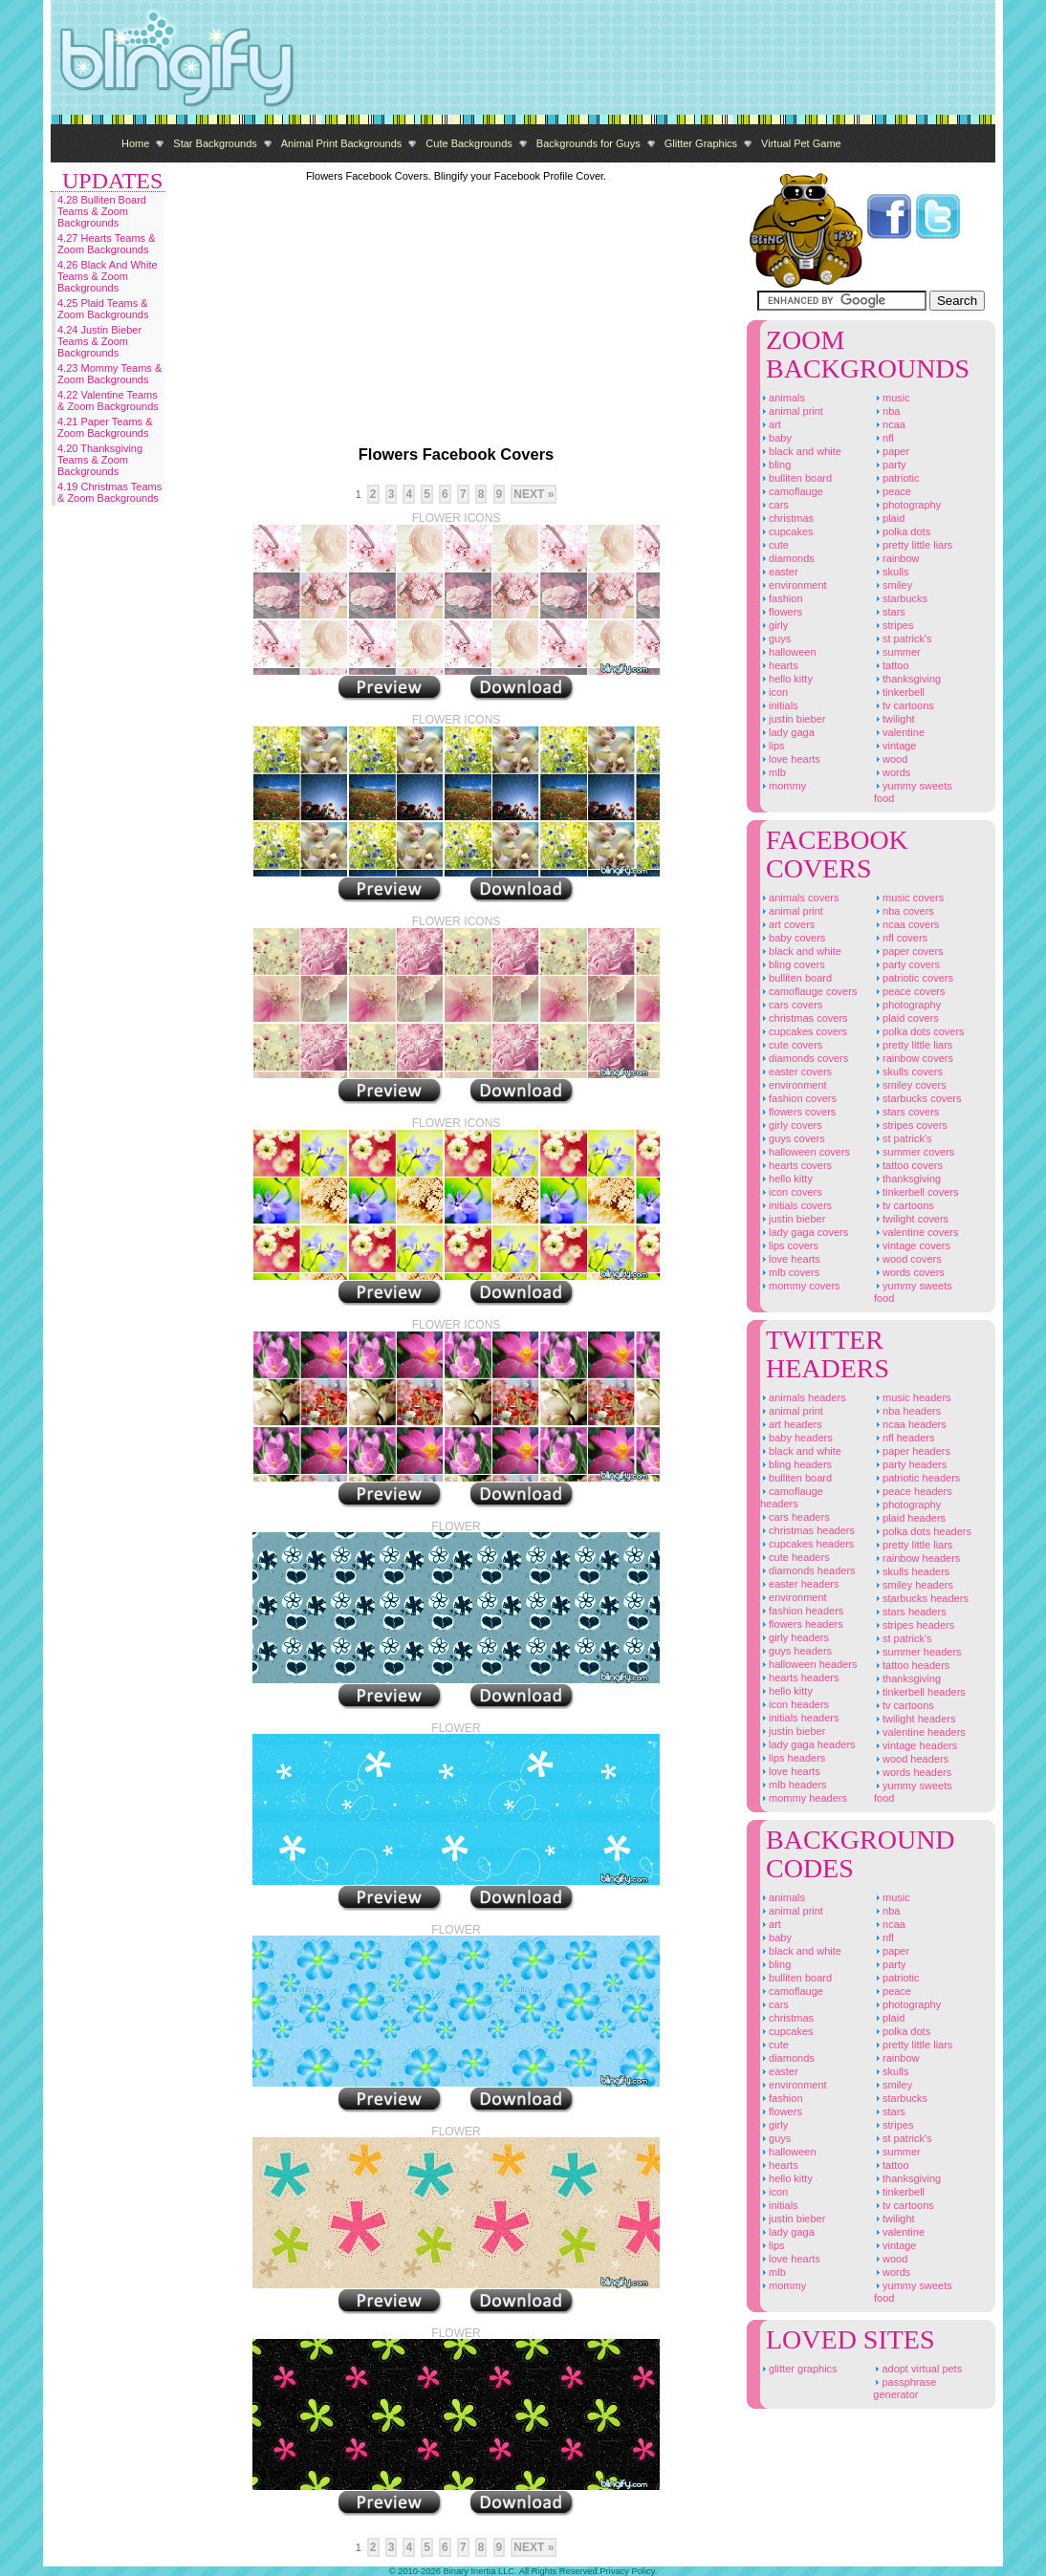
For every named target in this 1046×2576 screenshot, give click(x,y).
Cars (774, 504)
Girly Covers (791, 1125)
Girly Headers (794, 1637)
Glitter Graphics (701, 143)
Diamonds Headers (808, 1570)
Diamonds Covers (804, 1058)
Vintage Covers (912, 1245)
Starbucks (900, 598)
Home (135, 143)
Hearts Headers (799, 1677)
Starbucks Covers (918, 1098)
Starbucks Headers (921, 1598)
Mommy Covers (800, 1285)
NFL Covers (900, 937)
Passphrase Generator (904, 2388)
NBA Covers (904, 911)
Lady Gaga (787, 732)
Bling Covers (792, 964)
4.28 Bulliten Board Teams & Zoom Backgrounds (101, 211)
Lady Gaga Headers (808, 1744)
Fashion (781, 598)
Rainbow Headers (917, 1558)
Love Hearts (790, 759)
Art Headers (791, 1424)
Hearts (779, 665)
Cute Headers (795, 1557)
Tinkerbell (899, 692)
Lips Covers (789, 1245)
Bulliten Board (796, 478)
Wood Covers (908, 1259)
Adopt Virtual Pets (917, 2368)
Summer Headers (918, 1651)
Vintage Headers (915, 1745)
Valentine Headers (920, 1732)
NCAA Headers (910, 1424)
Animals (782, 397)
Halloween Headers (808, 1664)
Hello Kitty (786, 678)
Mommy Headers (803, 1798)
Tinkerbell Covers (916, 1192)
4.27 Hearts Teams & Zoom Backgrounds (106, 243)
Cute (774, 545)
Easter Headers (799, 1584)
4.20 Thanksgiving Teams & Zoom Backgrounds (99, 460)
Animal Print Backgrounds (342, 143)
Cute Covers (791, 1044)
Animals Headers (803, 1397)
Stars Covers (906, 1111)
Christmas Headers (807, 1530)
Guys (775, 638)
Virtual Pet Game (801, 143)
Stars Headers (910, 1611)
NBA (887, 411)
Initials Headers (799, 1717)
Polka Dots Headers (922, 1531)
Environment (793, 585)
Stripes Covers (911, 1125)
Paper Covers (909, 951)
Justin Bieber (792, 719)
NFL (884, 438)
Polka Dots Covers (919, 1031)
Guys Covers (792, 1138)
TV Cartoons (904, 705)
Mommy (783, 785)
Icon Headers (794, 1704)
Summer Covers (914, 1152)
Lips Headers (792, 1758)
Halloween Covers (805, 1152)
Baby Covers (792, 937)
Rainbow (897, 558)
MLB (773, 772)
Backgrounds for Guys (588, 143)
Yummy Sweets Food (913, 792)
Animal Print (791, 411)
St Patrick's (903, 638)
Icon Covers (791, 1192)
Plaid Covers (906, 1018)
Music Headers (912, 1397)
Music (892, 397)
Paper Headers (912, 1451)
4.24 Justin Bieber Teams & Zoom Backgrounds (99, 341)
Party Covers (907, 964)
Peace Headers (913, 1491)
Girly (774, 625)
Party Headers (910, 1464)
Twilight (894, 719)
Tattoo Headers (911, 1665)
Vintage (895, 745)
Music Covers (909, 897)
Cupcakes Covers (803, 1031)
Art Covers (787, 924)
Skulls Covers (908, 1071)
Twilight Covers (911, 1218)
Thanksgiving (907, 678)
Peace (892, 491)
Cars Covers (791, 1004)
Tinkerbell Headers (920, 1692)
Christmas (787, 518)
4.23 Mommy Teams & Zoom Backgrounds (109, 373)
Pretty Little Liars (913, 545)
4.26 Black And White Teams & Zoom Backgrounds (107, 276)
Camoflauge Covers (808, 991)
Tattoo (891, 665)
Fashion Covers (798, 1098)
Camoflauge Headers (791, 1497)
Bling (775, 464)
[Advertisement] (647, 57)
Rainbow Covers (913, 1058)
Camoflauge (791, 491)
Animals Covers (799, 897)
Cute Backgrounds (468, 143)
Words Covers (909, 1272)
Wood (890, 759)
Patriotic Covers (913, 978)
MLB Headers (793, 1784)
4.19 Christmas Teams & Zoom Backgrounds (109, 492)
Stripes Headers (914, 1625)
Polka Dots (902, 531)
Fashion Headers (801, 1610)
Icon (774, 692)
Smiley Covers (910, 1085)
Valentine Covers (916, 1232)
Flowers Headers (801, 1624)
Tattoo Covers (908, 1165)
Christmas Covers (804, 1018)
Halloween (788, 652)
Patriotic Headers (917, 1477)
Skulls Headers (911, 1571)
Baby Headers (796, 1437)
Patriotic (897, 478)
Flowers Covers (798, 1111)
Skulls (891, 571)
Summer (897, 652)
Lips (772, 745)
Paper (891, 451)
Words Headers (912, 1772)
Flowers (781, 611)
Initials (779, 705)
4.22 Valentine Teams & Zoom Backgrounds (108, 400)
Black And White (800, 451)
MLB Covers (789, 1272)
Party (890, 464)
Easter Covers (796, 1071)
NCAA (889, 424)
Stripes (893, 625)
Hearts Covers (796, 1165)
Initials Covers (796, 1205)
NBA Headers (907, 1411)
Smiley (893, 585)
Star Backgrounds (214, 143)
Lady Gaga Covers (804, 1232)
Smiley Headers (913, 1585)
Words (892, 772)
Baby (776, 438)
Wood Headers (911, 1758)
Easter (779, 571)
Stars (889, 611)
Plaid (889, 518)
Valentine (899, 732)
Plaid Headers (910, 1518)
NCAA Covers (906, 924)
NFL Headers (904, 1437)
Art (770, 424)
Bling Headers (796, 1464)
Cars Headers (795, 1517)
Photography (907, 504)
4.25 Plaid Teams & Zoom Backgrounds (102, 308)
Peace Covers (909, 991)
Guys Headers (796, 1650)
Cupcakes (787, 531)
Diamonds (787, 558)
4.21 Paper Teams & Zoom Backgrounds (104, 427)
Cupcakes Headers (807, 1543)
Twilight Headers (915, 1718)
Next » (533, 494)
